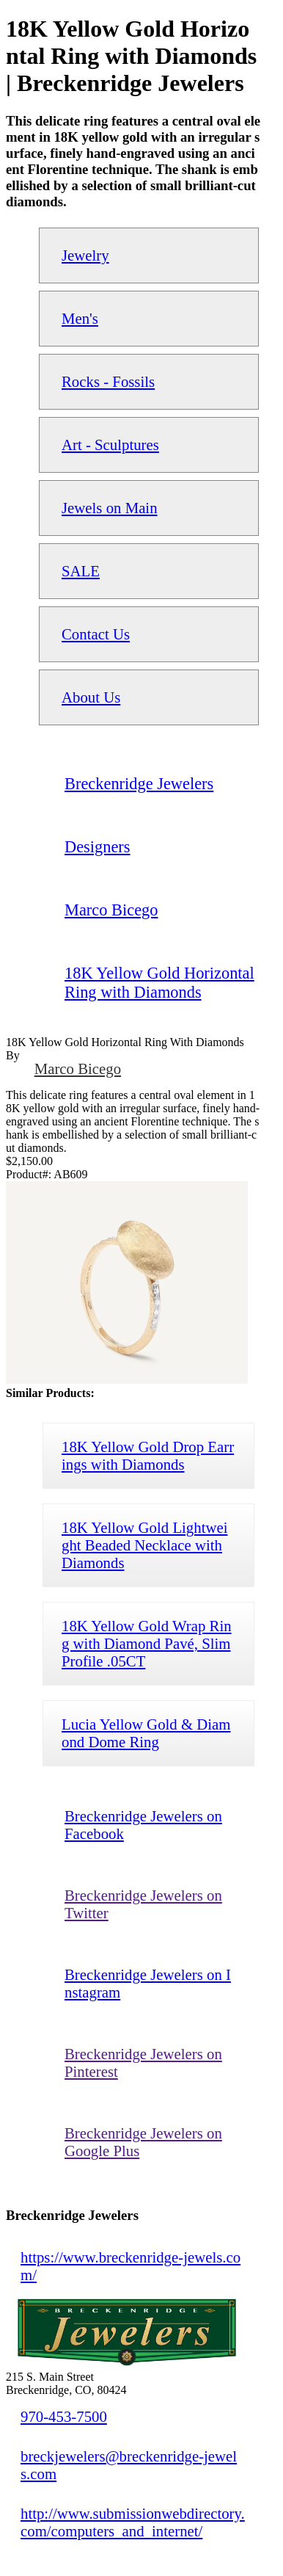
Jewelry (85, 255)
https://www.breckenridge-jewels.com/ (130, 2266)
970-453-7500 (64, 2416)
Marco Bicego (77, 1068)
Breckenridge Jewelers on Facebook (143, 1824)
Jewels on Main (110, 507)
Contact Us (96, 633)
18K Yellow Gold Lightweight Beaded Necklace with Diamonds (144, 1545)
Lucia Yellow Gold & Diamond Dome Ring (146, 1733)
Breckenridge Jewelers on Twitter (143, 1904)
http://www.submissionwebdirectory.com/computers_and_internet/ (133, 2522)
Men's (80, 318)
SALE (81, 570)
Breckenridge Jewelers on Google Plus (143, 2142)
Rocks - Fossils (108, 381)
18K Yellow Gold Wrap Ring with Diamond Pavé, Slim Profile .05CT (147, 1643)
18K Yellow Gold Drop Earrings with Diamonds (148, 1455)
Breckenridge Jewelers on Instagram (148, 1983)
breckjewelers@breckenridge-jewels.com (129, 2465)
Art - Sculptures (110, 444)
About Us (91, 697)
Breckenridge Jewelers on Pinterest (143, 2062)
